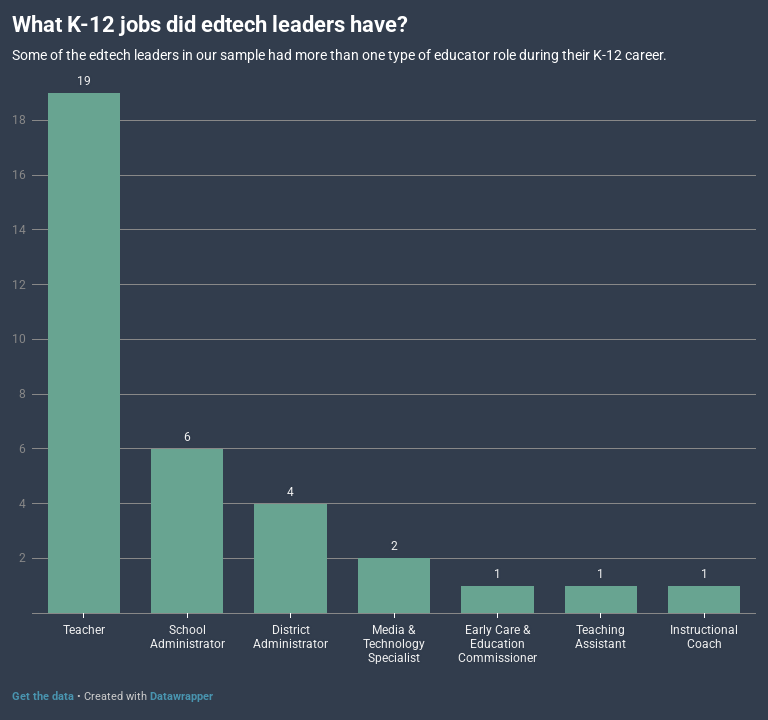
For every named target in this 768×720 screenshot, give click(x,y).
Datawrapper (181, 696)
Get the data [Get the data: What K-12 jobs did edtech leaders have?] (43, 696)
